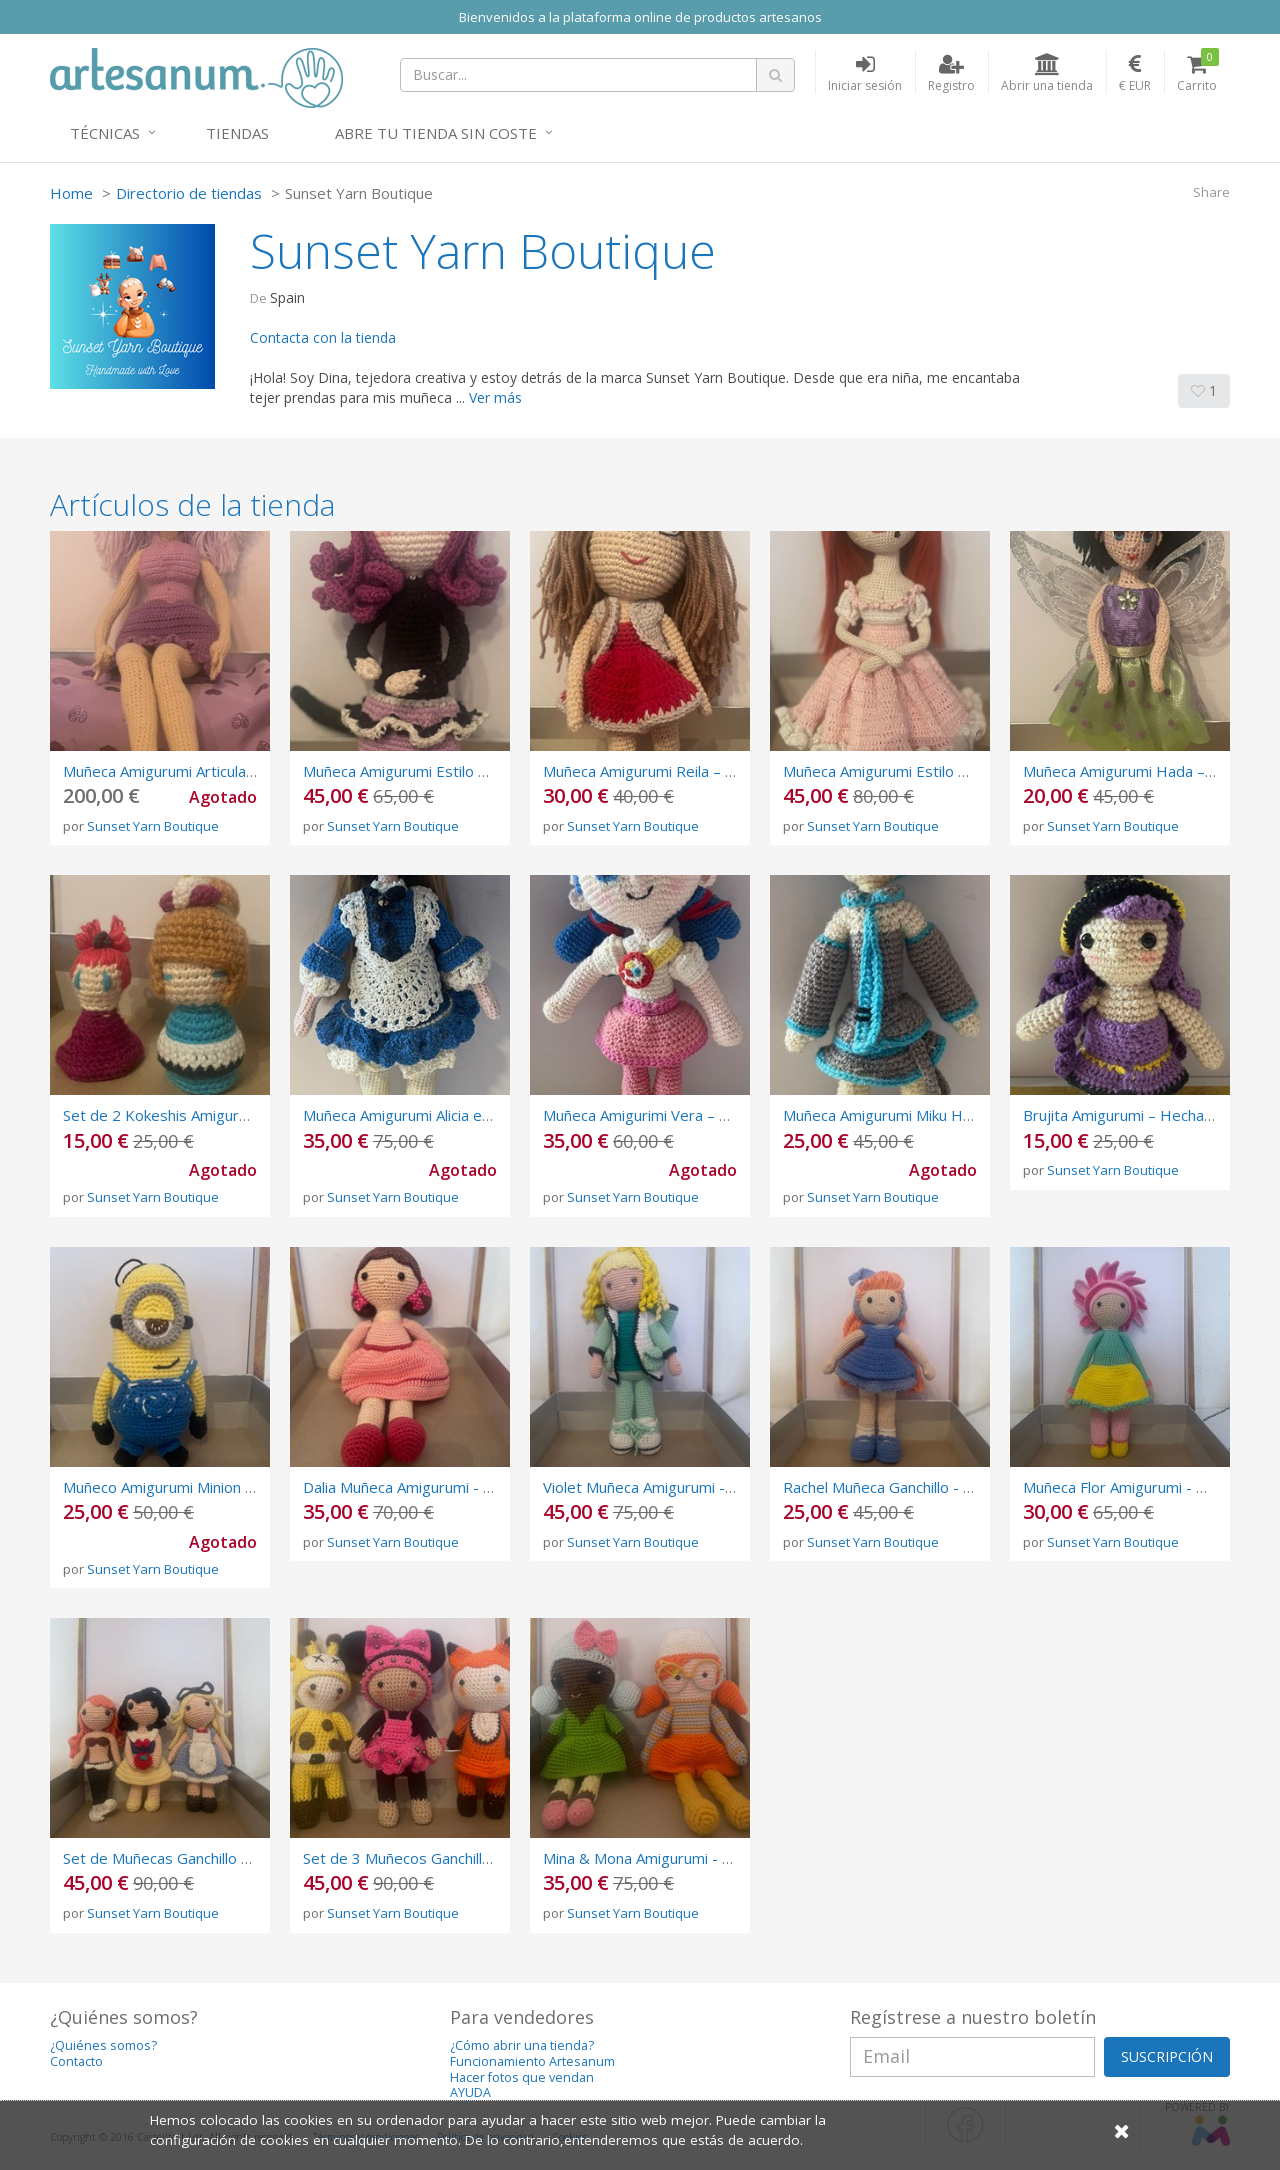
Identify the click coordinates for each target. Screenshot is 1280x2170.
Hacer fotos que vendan (522, 2077)
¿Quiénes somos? (103, 2045)
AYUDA (470, 2092)
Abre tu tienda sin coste (436, 133)
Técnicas (105, 133)
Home (71, 193)
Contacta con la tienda (323, 337)
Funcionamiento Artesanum (532, 2061)
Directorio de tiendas (189, 193)
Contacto (76, 2061)
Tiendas (237, 133)
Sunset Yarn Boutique (153, 826)
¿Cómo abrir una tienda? (522, 2045)
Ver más (495, 397)
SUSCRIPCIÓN (1167, 2056)
